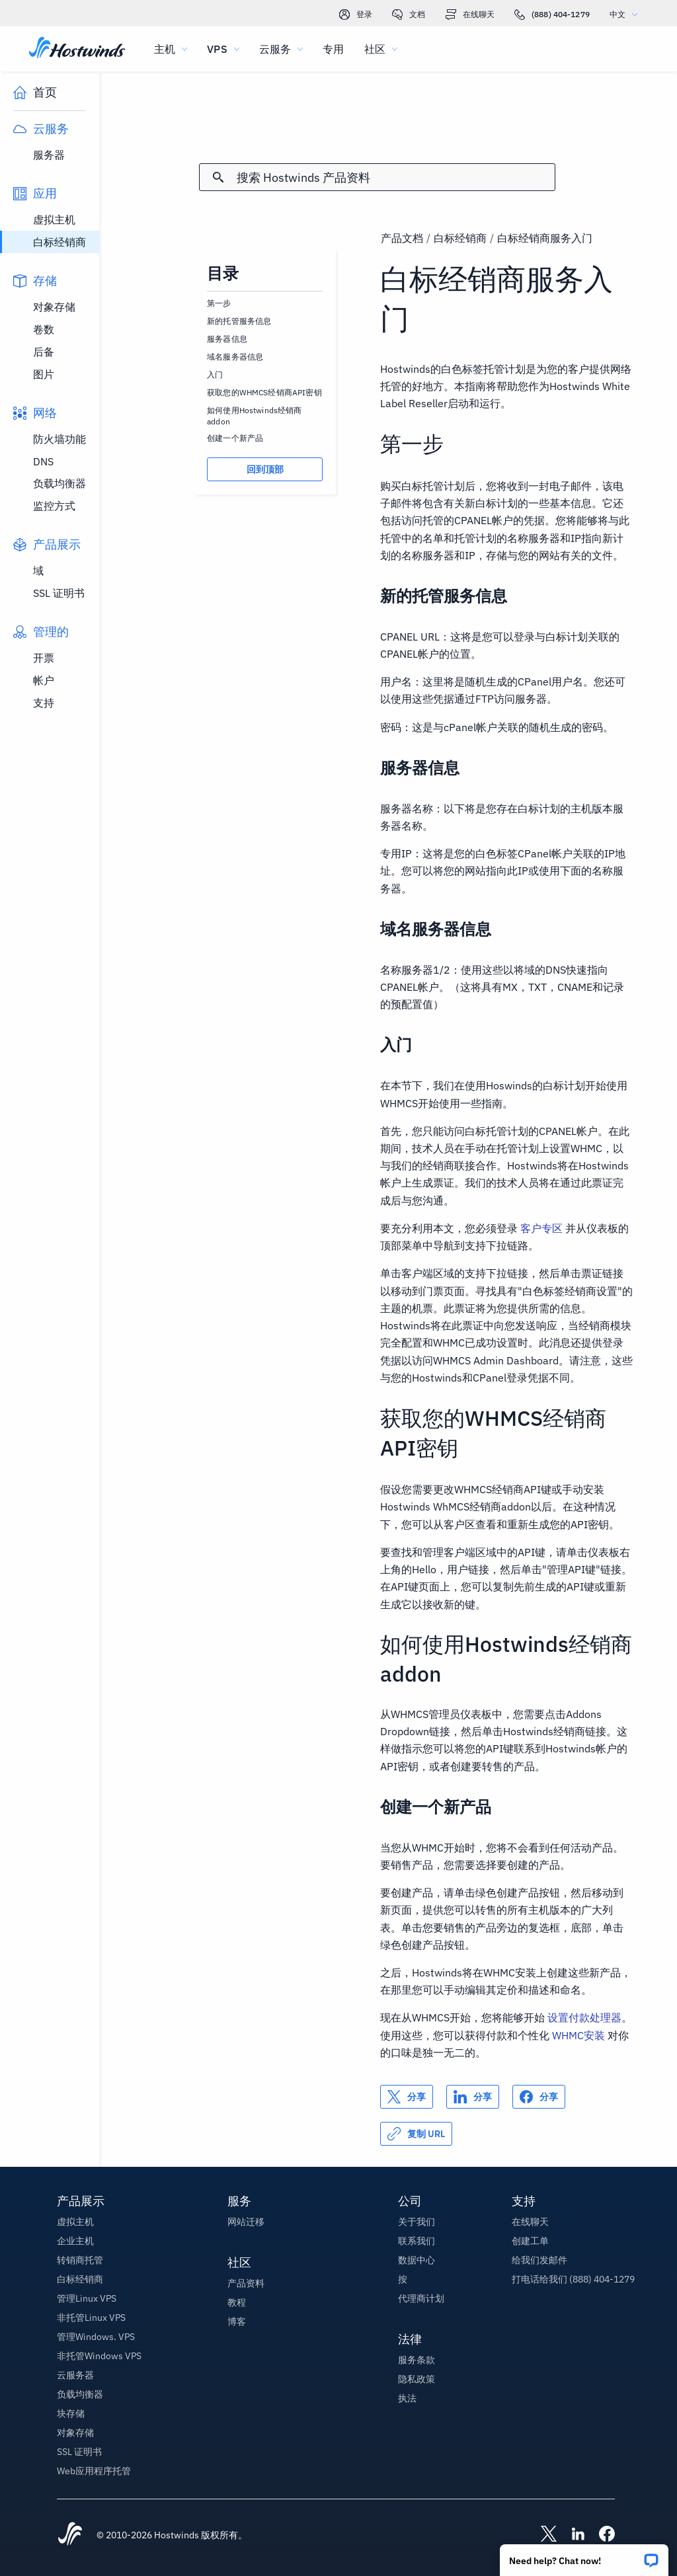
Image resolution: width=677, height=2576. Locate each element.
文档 (408, 14)
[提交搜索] (218, 177)
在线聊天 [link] (470, 14)
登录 (355, 14)
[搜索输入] (396, 177)
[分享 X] (406, 2097)
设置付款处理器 (584, 2017)
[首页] (77, 48)
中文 (627, 14)
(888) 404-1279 (552, 14)
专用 (333, 49)
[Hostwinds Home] (70, 2535)
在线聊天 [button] (530, 2222)
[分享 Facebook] (538, 2097)
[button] (584, 2556)
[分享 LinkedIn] (472, 2097)
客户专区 (541, 1228)
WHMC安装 (578, 2035)
